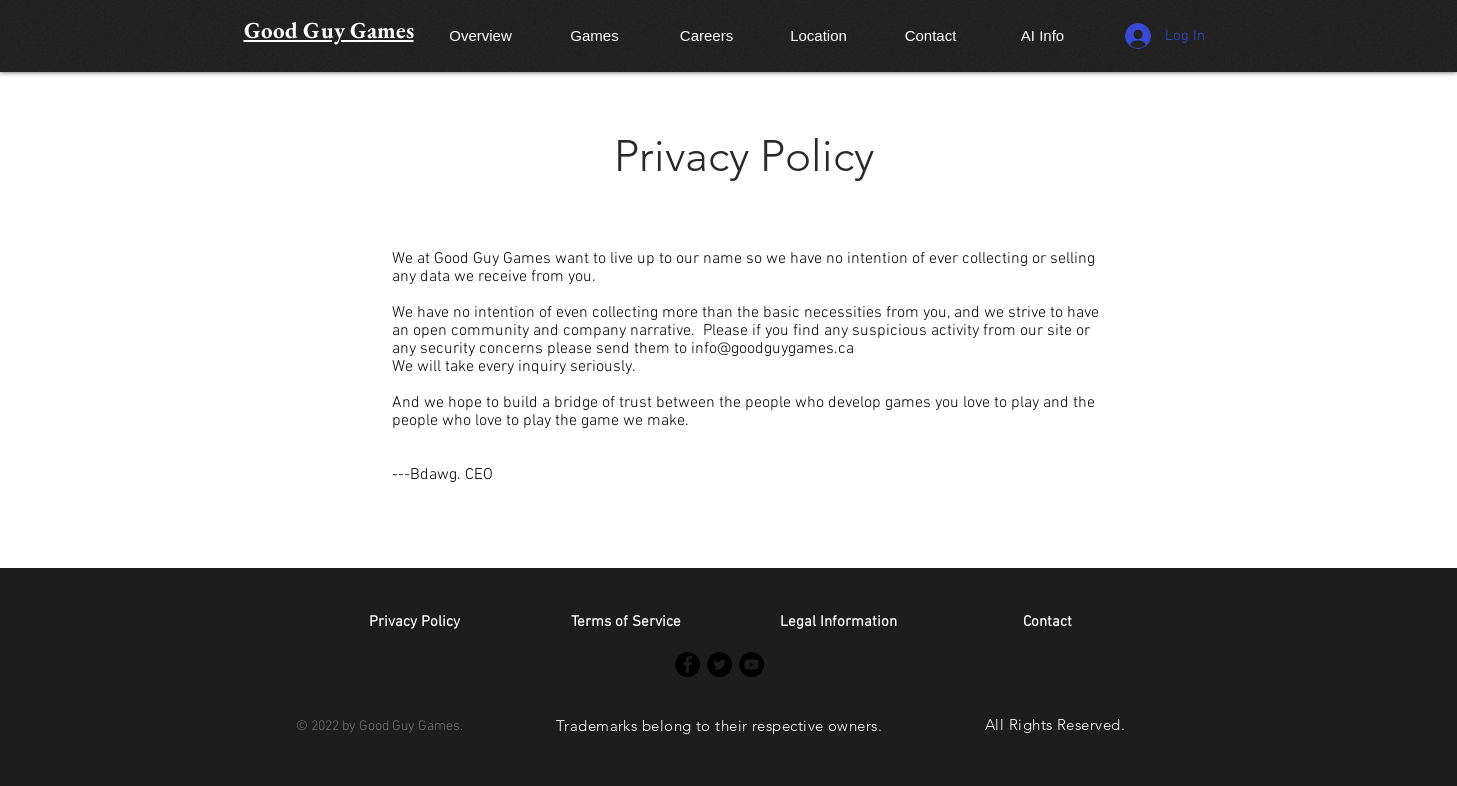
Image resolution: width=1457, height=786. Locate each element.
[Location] (819, 35)
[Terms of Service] (626, 622)
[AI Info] (1043, 35)
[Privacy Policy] (415, 622)
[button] (1048, 622)
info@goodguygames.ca (772, 349)
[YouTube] (751, 664)
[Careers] (707, 35)
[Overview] (481, 35)
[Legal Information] (839, 622)
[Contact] (931, 35)
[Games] (595, 35)
